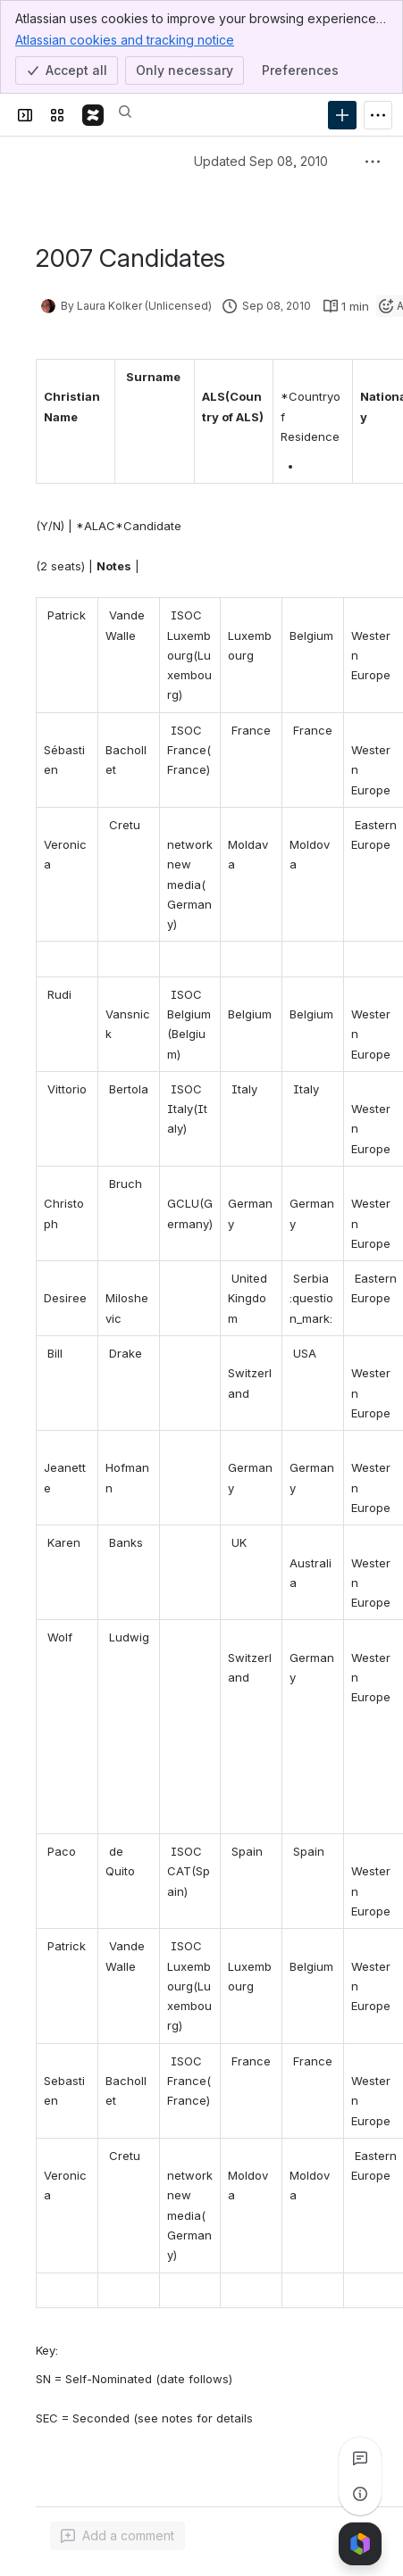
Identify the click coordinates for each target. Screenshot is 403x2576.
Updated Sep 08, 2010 (261, 161)
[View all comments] (360, 2458)
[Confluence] (93, 115)
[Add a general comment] (117, 2536)
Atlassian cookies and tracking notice (124, 39)
